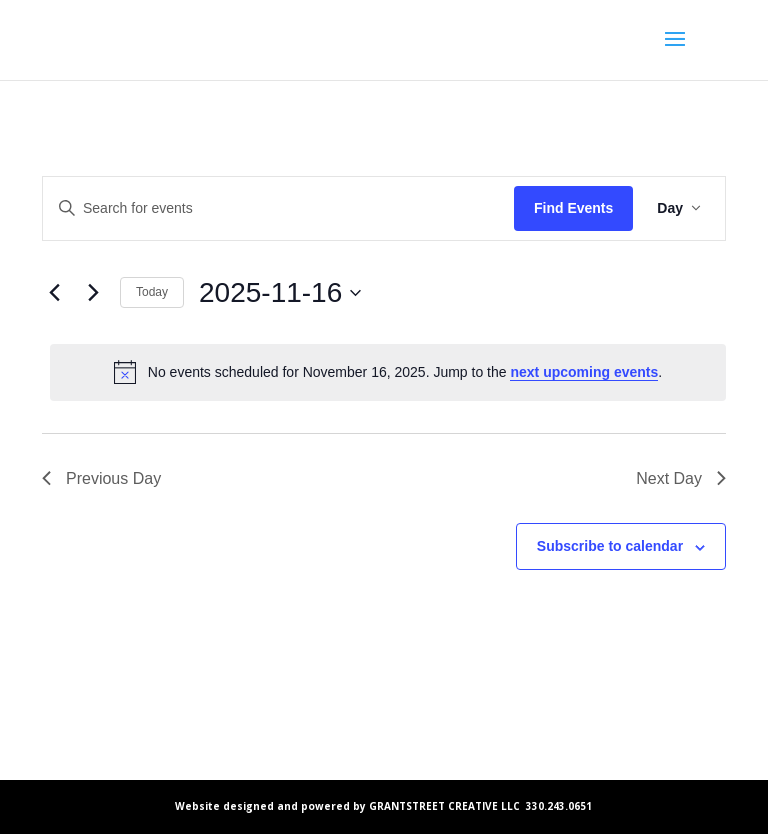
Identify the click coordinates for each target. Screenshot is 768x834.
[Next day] (93, 293)
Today (152, 292)
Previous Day (101, 478)
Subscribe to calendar (610, 546)
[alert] (388, 372)
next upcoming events (584, 372)
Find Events (573, 208)
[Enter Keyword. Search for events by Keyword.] (278, 208)
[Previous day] (54, 293)
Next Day (681, 478)
